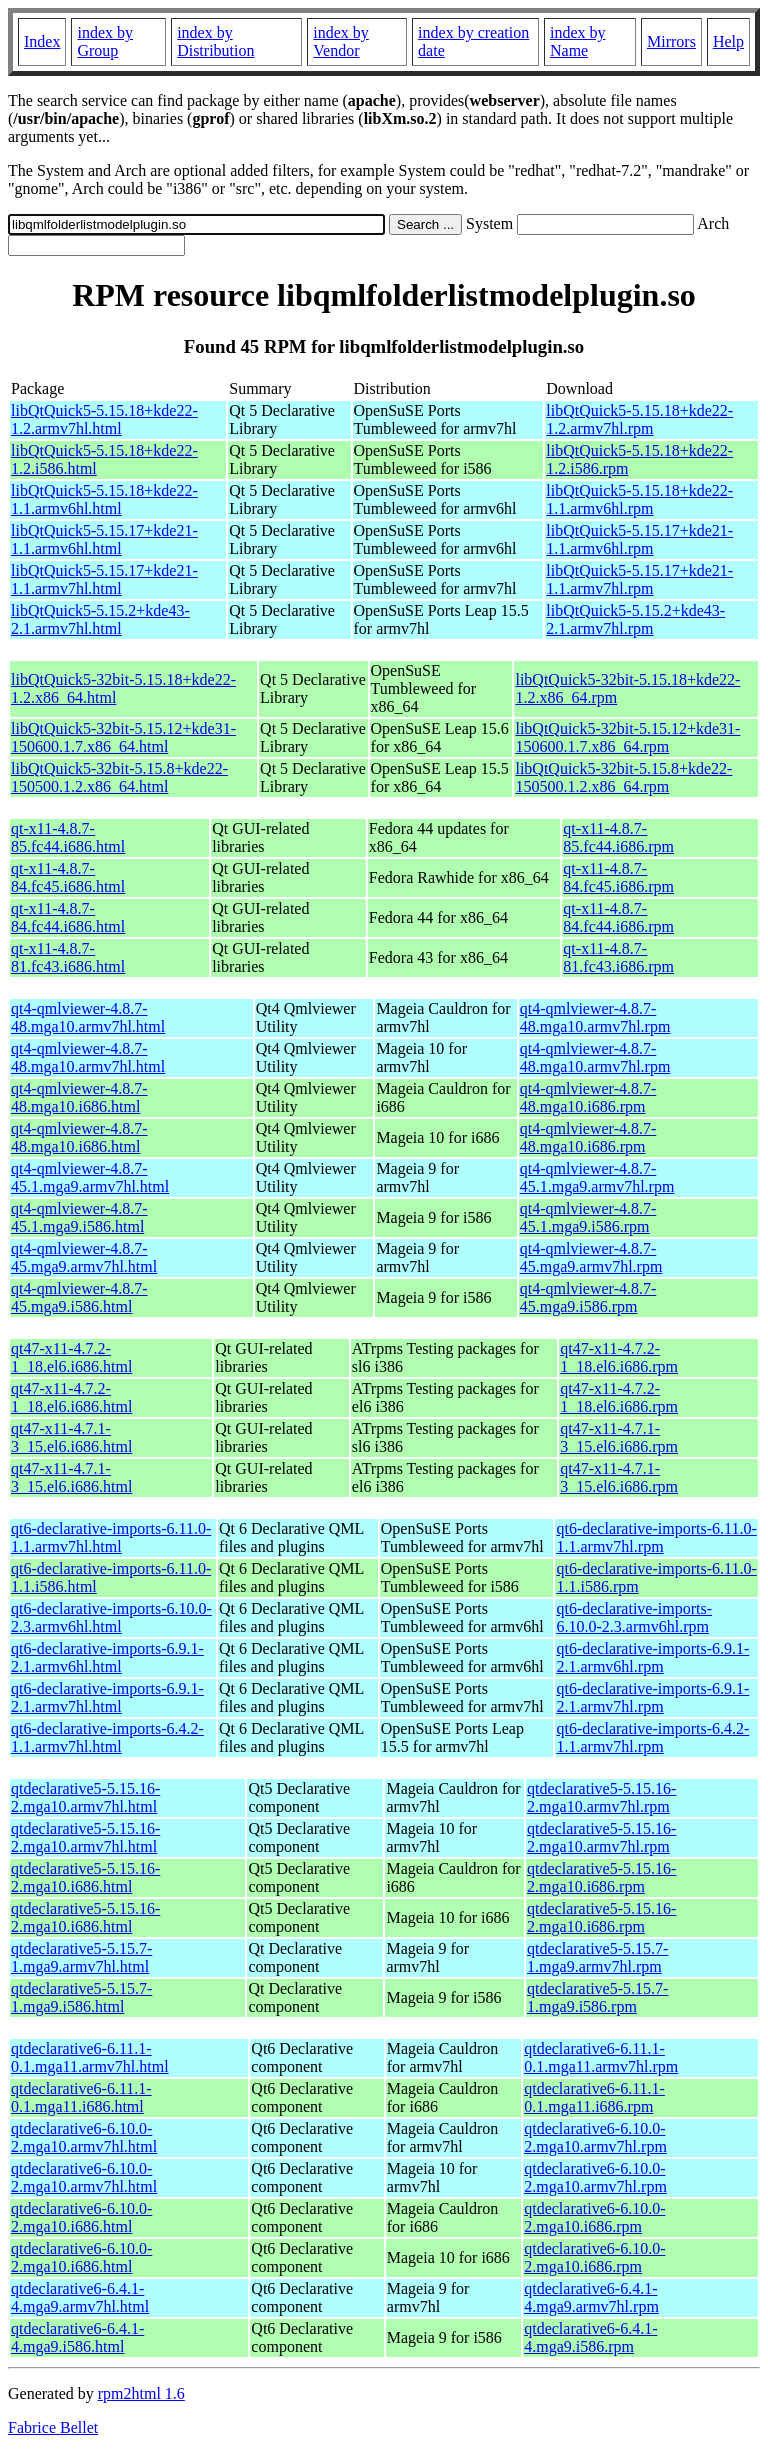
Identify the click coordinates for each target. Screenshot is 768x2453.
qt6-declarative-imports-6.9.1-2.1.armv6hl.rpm (652, 1657)
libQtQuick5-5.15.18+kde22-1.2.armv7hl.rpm (639, 419)
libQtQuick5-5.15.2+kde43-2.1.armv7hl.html (100, 619)
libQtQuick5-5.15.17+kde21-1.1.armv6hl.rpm (639, 539)
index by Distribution (215, 41)
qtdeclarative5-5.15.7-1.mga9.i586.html (81, 1997)
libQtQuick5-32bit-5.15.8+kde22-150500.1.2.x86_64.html (119, 777)
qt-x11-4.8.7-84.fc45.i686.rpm (618, 877)
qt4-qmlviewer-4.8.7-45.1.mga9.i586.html (79, 1217)
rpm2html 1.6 (141, 2393)
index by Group (105, 41)
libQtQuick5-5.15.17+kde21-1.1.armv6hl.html (104, 539)
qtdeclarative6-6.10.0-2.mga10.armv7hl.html (84, 2137)
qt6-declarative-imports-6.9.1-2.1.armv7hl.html (107, 1697)
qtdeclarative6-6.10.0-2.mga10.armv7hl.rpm (595, 2137)
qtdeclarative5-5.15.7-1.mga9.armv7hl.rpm (597, 1957)
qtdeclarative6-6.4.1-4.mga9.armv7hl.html (80, 2297)
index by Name (578, 41)
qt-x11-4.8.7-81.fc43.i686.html (68, 957)
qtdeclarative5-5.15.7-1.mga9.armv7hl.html (81, 1957)
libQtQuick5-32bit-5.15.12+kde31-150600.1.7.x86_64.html (123, 737)
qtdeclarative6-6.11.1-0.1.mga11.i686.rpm (594, 2097)
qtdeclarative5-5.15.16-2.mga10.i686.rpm (601, 1877)
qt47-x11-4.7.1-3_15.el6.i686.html (71, 1437)
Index (42, 41)
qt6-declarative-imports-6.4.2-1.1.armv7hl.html (107, 1737)
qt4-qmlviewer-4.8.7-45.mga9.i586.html (79, 1297)
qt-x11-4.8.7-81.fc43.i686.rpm (618, 957)
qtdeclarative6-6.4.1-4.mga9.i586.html (77, 2337)
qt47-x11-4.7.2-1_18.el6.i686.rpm (619, 1357)
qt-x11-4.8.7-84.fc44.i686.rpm (618, 917)
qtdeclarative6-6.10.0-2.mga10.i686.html (81, 2217)
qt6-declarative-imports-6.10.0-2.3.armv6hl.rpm (634, 1617)
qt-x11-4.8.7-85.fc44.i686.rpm (618, 837)
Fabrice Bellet (53, 2427)
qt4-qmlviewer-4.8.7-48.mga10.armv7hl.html (88, 1017)
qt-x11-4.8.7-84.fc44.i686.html (68, 917)
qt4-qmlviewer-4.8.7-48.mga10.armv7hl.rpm (595, 1017)
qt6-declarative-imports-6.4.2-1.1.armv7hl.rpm (652, 1737)
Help (728, 41)
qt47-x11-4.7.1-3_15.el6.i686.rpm (619, 1437)
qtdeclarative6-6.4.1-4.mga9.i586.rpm (590, 2337)
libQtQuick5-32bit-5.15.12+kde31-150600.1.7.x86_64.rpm (627, 737)
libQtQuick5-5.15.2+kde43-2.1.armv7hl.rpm (635, 619)
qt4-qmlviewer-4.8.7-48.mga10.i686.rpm (588, 1097)
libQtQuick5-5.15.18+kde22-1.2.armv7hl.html (104, 419)
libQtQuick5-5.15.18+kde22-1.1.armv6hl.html (104, 499)
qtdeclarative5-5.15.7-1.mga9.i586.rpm (597, 1997)
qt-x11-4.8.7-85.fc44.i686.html (68, 837)
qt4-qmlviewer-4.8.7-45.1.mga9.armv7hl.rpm (597, 1177)
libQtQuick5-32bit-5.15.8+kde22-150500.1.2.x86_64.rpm (623, 777)
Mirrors (671, 41)
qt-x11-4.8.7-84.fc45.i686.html (68, 877)
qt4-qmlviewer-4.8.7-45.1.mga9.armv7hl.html (90, 1177)
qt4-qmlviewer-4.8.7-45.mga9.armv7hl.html (84, 1257)
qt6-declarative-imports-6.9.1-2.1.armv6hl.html (107, 1657)
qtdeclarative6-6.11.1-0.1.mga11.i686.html (81, 2097)
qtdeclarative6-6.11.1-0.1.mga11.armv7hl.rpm (601, 2057)
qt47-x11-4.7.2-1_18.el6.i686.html (71, 1357)
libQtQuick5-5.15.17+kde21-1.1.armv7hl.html (104, 579)
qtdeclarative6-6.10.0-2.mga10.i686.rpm (594, 2217)
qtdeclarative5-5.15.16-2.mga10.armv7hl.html (85, 1797)
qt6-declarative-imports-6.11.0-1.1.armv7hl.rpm (656, 1537)
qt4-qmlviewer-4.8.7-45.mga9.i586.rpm (588, 1297)
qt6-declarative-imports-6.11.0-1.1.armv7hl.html (111, 1537)
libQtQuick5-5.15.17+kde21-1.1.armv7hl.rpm (639, 579)
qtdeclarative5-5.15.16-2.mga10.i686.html (85, 1877)
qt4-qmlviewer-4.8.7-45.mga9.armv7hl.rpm (591, 1257)
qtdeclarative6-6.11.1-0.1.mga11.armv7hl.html (90, 2057)
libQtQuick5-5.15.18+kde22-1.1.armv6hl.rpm (639, 499)
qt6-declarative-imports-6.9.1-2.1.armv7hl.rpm (652, 1697)
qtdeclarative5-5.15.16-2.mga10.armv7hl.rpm (601, 1797)
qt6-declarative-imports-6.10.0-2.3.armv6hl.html (111, 1617)
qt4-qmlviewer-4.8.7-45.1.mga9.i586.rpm (588, 1217)
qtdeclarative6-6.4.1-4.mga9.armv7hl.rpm (591, 2297)
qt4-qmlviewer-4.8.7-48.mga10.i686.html (79, 1097)
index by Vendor (341, 41)
